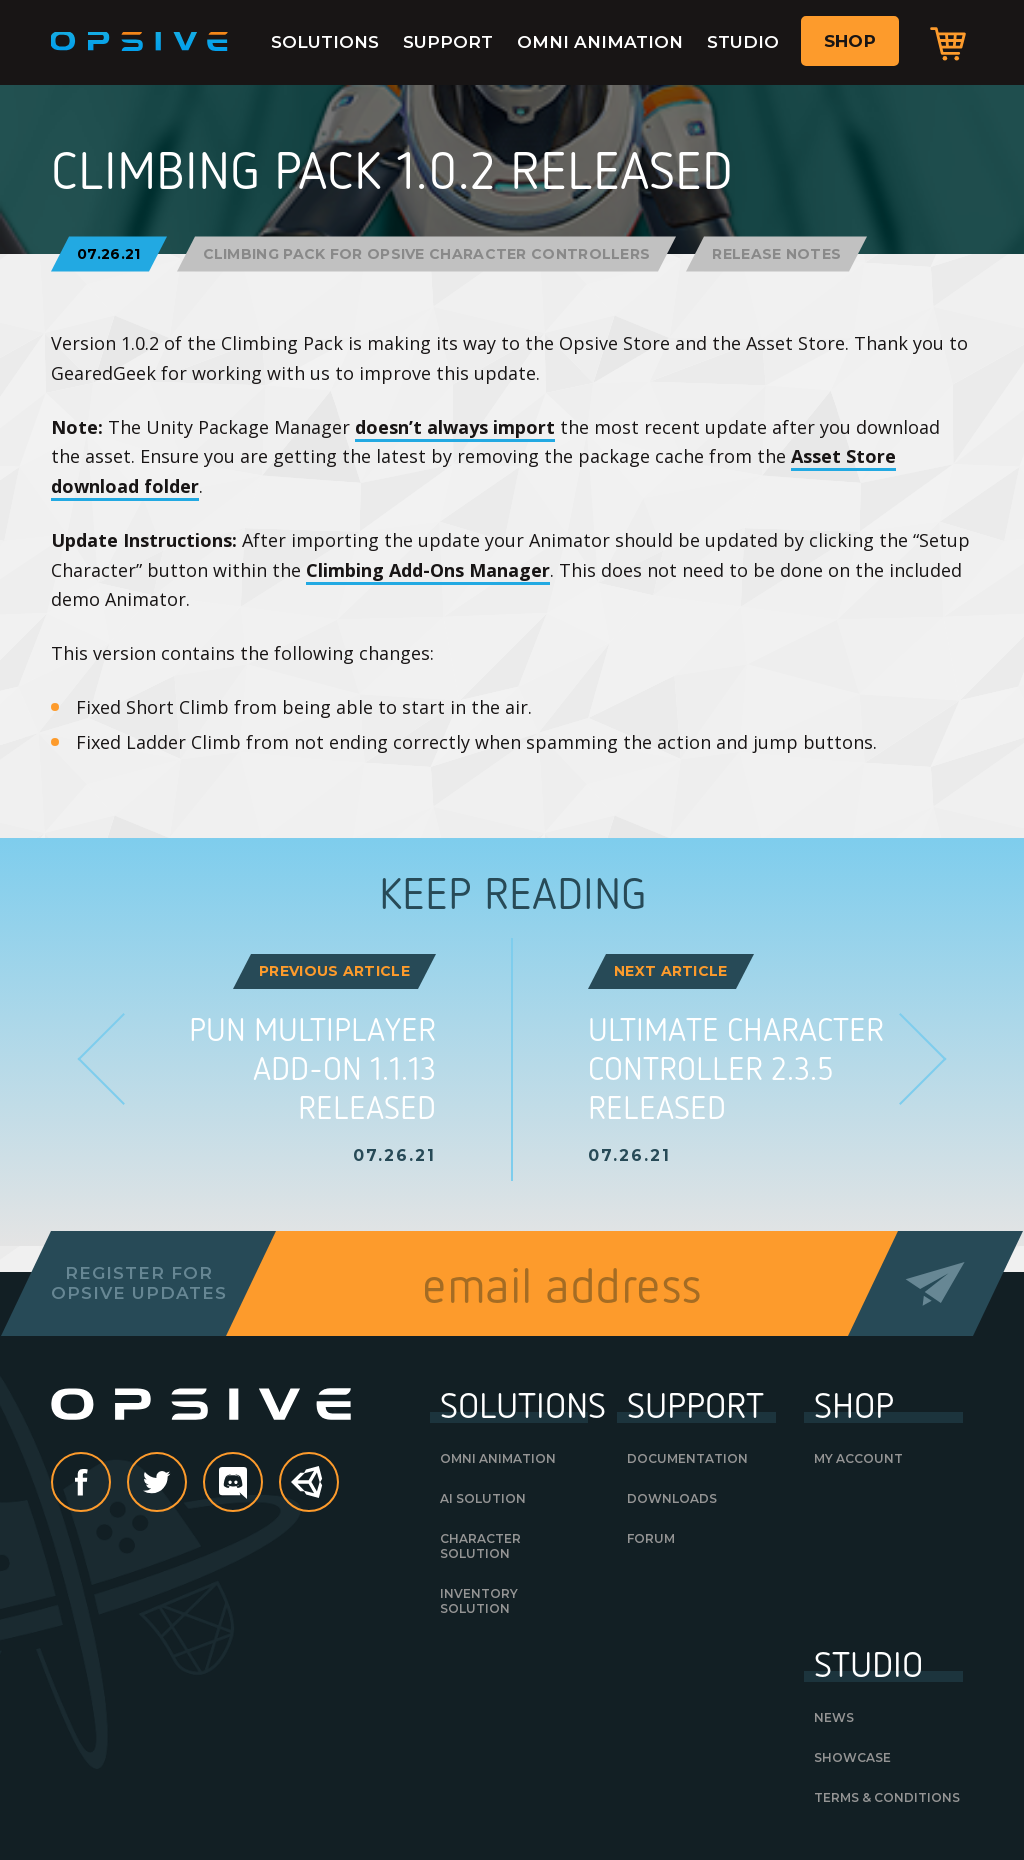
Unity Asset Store (310, 1492)
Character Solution (480, 1546)
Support (448, 42)
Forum (651, 1538)
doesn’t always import (455, 427)
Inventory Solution (479, 1601)
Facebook (110, 1484)
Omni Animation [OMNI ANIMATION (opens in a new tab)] (498, 1458)
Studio (743, 42)
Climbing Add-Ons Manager (428, 570)
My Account (858, 1458)
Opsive (140, 42)
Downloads (672, 1498)
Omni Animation (600, 42)
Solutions (325, 42)
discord (262, 1484)
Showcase (852, 1757)
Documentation (687, 1458)
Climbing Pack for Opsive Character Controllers (427, 254)
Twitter (186, 1484)
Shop (850, 41)
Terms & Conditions (887, 1797)
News (834, 1717)
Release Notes (776, 254)
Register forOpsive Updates (138, 1283)
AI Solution (483, 1498)
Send (935, 1283)
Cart (948, 43)
